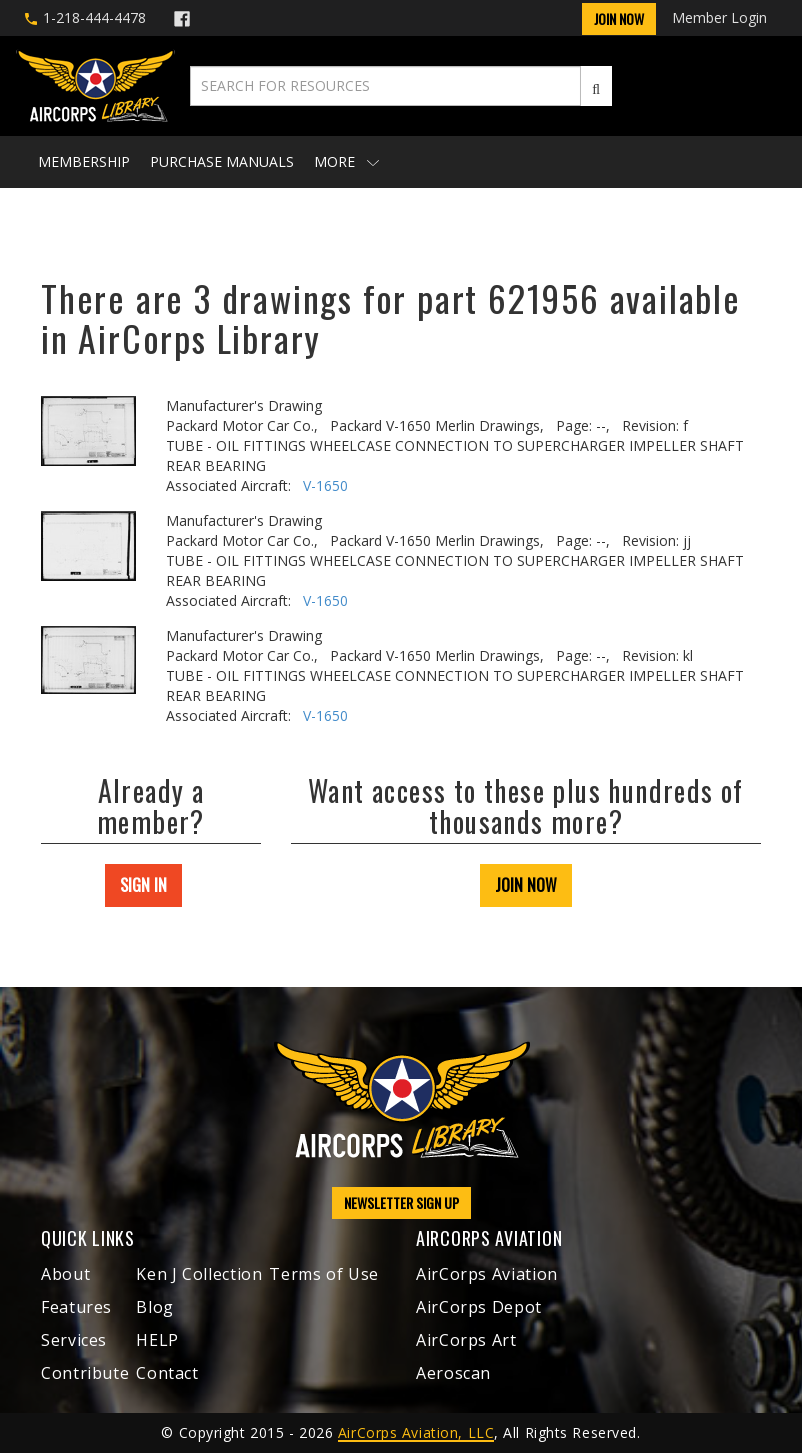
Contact (167, 1373)
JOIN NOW (526, 885)
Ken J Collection (199, 1274)
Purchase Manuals (222, 161)
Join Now (619, 18)
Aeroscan (453, 1373)
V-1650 (325, 485)
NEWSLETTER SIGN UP (401, 1202)
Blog (155, 1307)
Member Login (719, 17)
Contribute (85, 1373)
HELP (157, 1340)
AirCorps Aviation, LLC (416, 1432)
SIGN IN (143, 885)
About (65, 1274)
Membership (84, 161)
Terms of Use (324, 1274)
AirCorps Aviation (487, 1274)
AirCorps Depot (479, 1307)
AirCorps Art (466, 1340)
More (346, 161)
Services (74, 1340)
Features (76, 1307)
